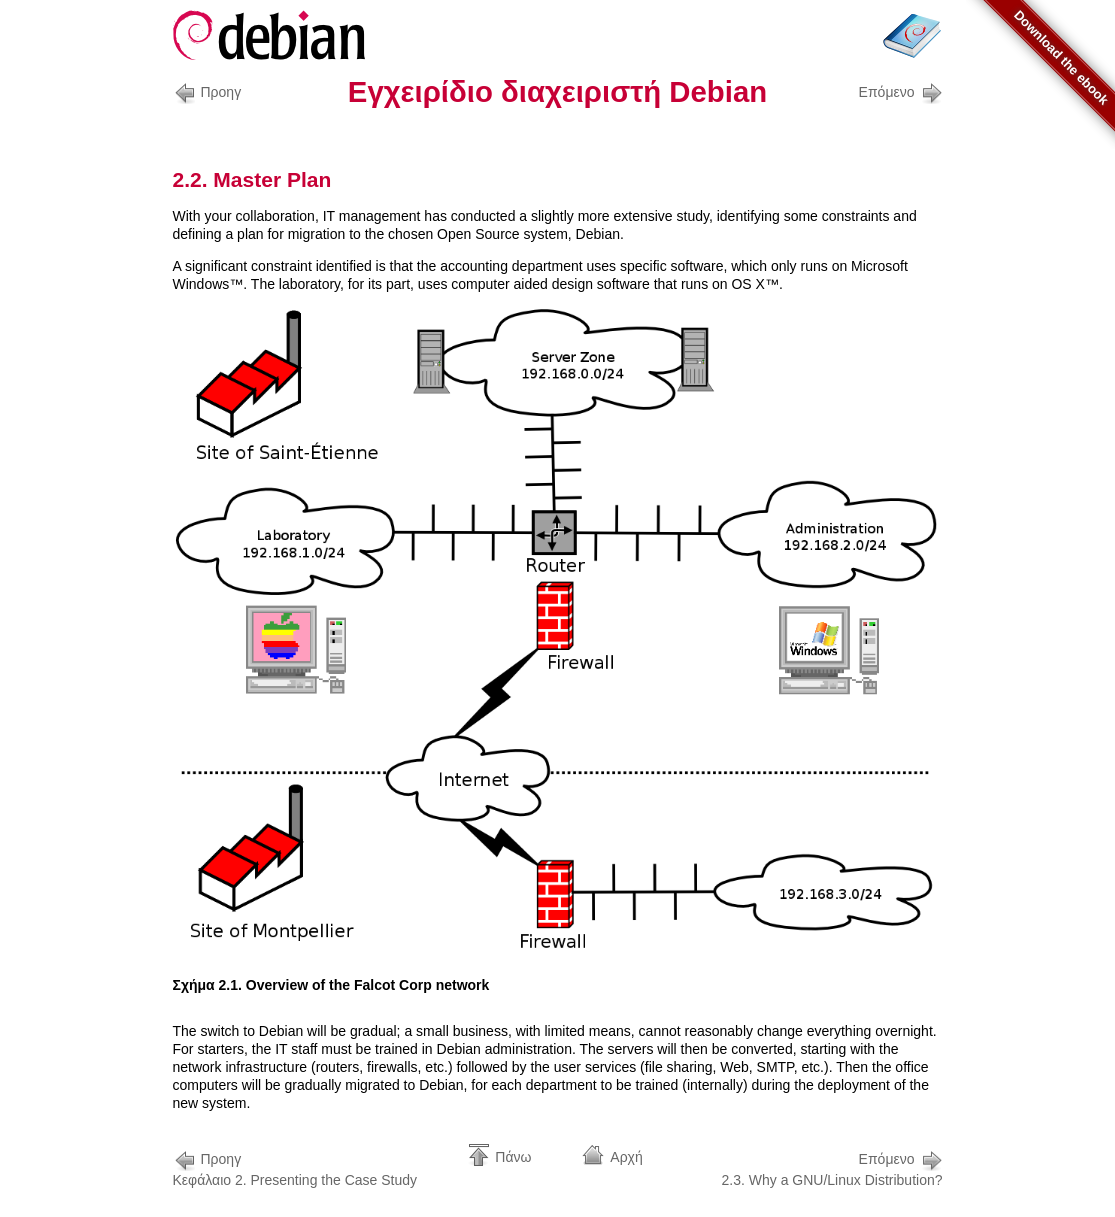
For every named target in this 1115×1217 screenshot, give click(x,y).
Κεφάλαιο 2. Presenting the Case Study (295, 1167)
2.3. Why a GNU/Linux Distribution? (832, 1167)
